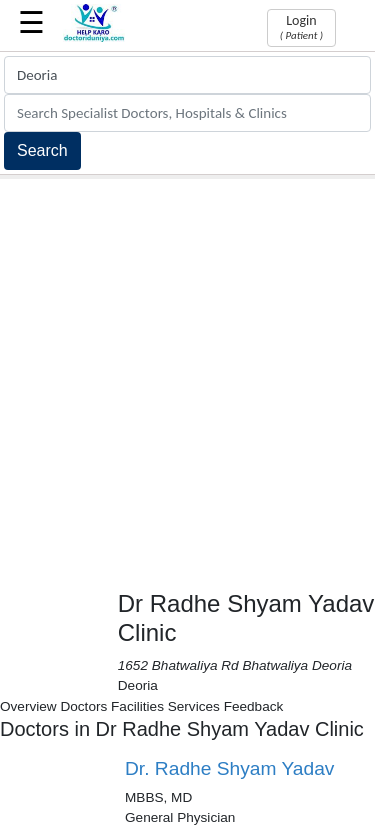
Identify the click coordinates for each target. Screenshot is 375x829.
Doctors (83, 706)
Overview (28, 706)
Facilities (137, 706)
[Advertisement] (187, 376)
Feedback (254, 706)
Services (194, 706)
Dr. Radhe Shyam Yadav (229, 768)
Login (301, 27)
